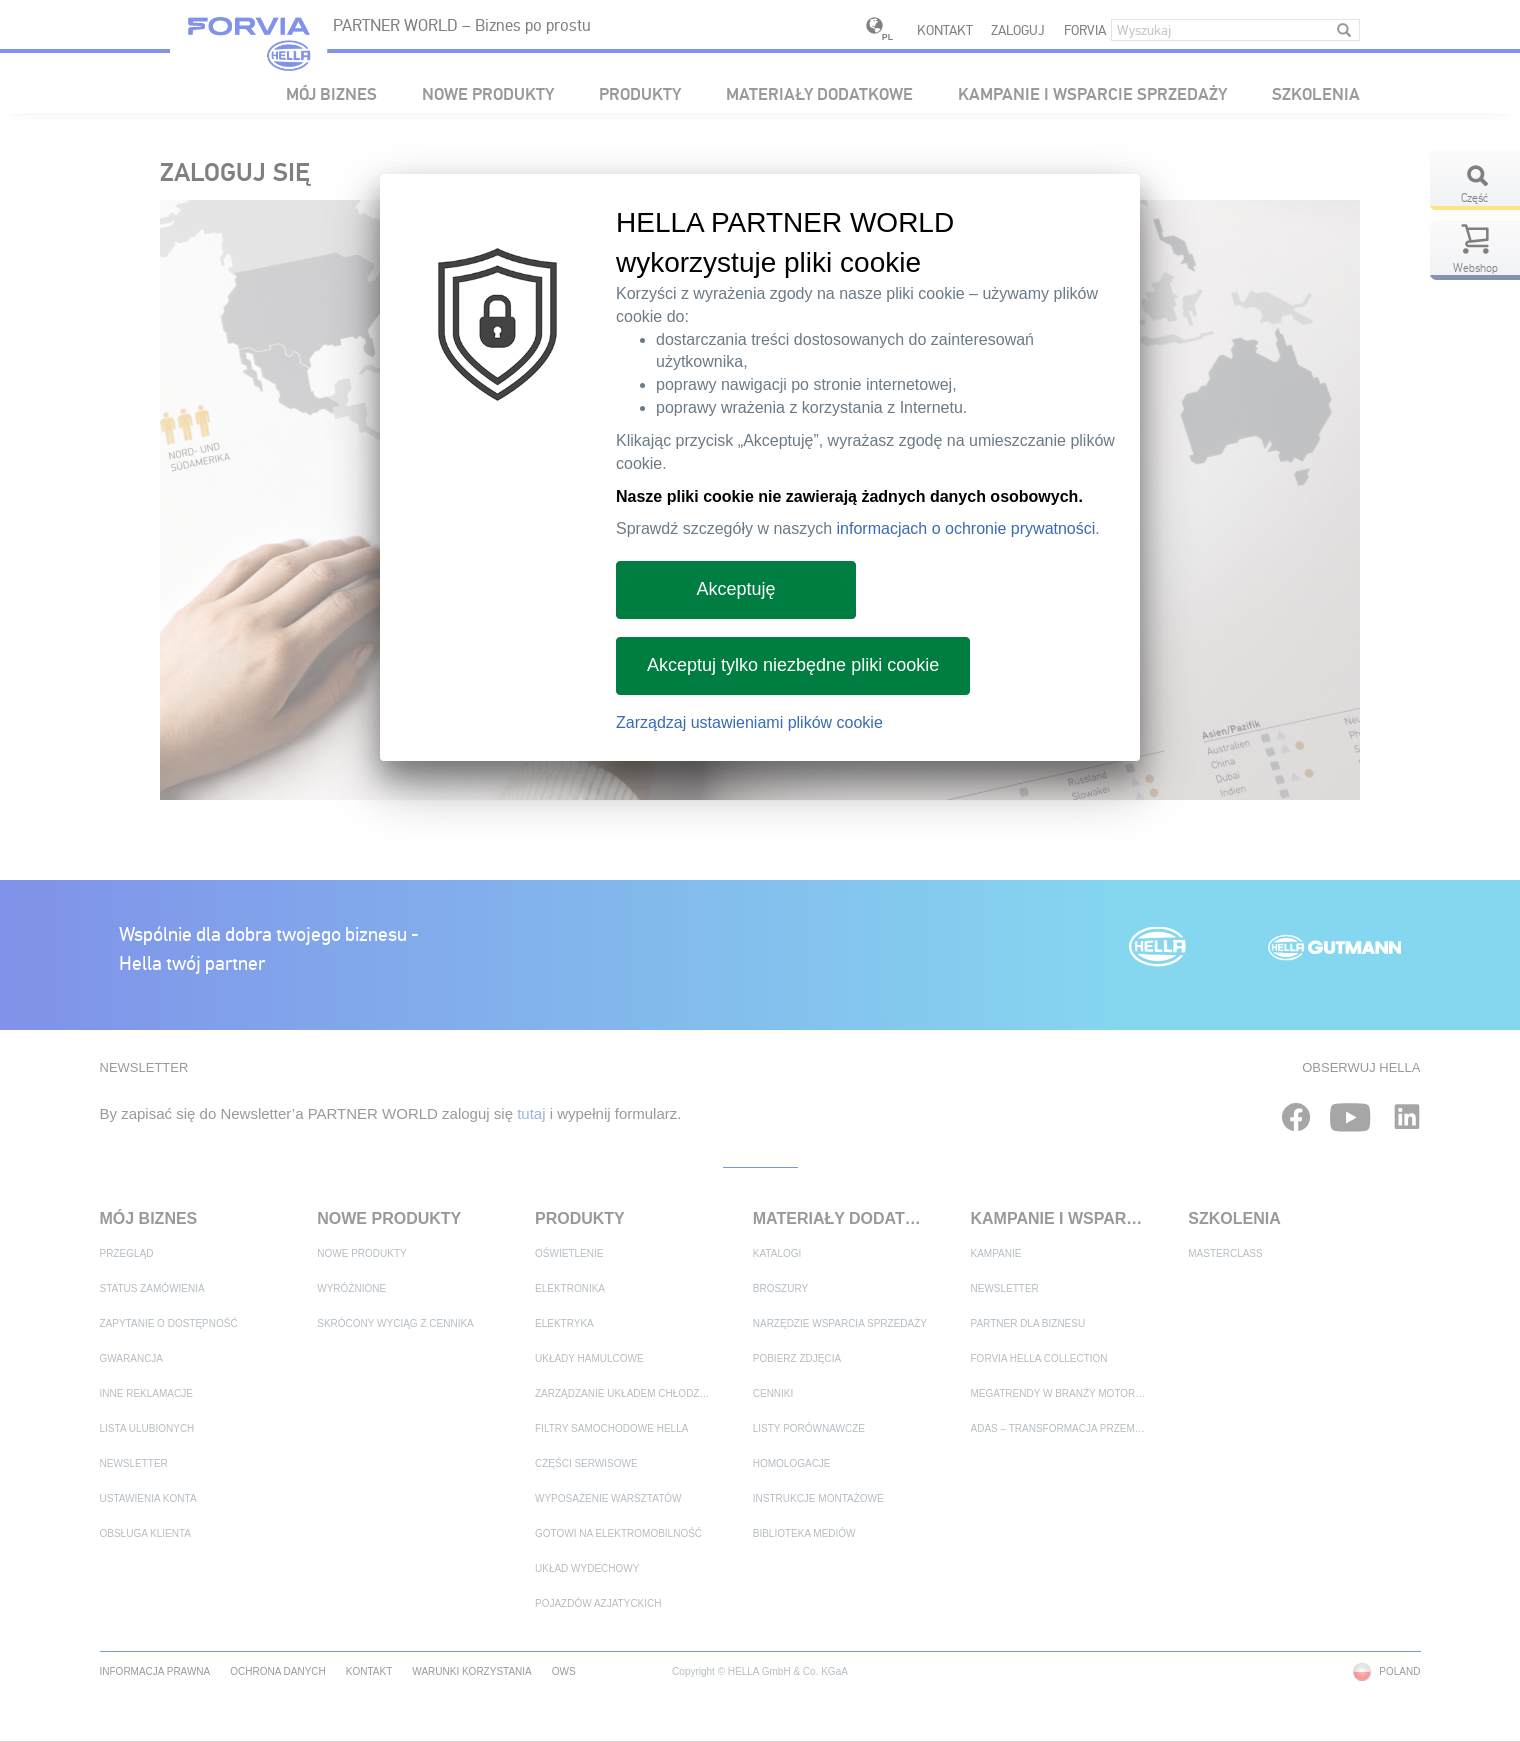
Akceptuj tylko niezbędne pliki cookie (793, 665)
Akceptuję (735, 589)
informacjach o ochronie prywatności (966, 528)
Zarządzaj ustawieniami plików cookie (749, 722)
